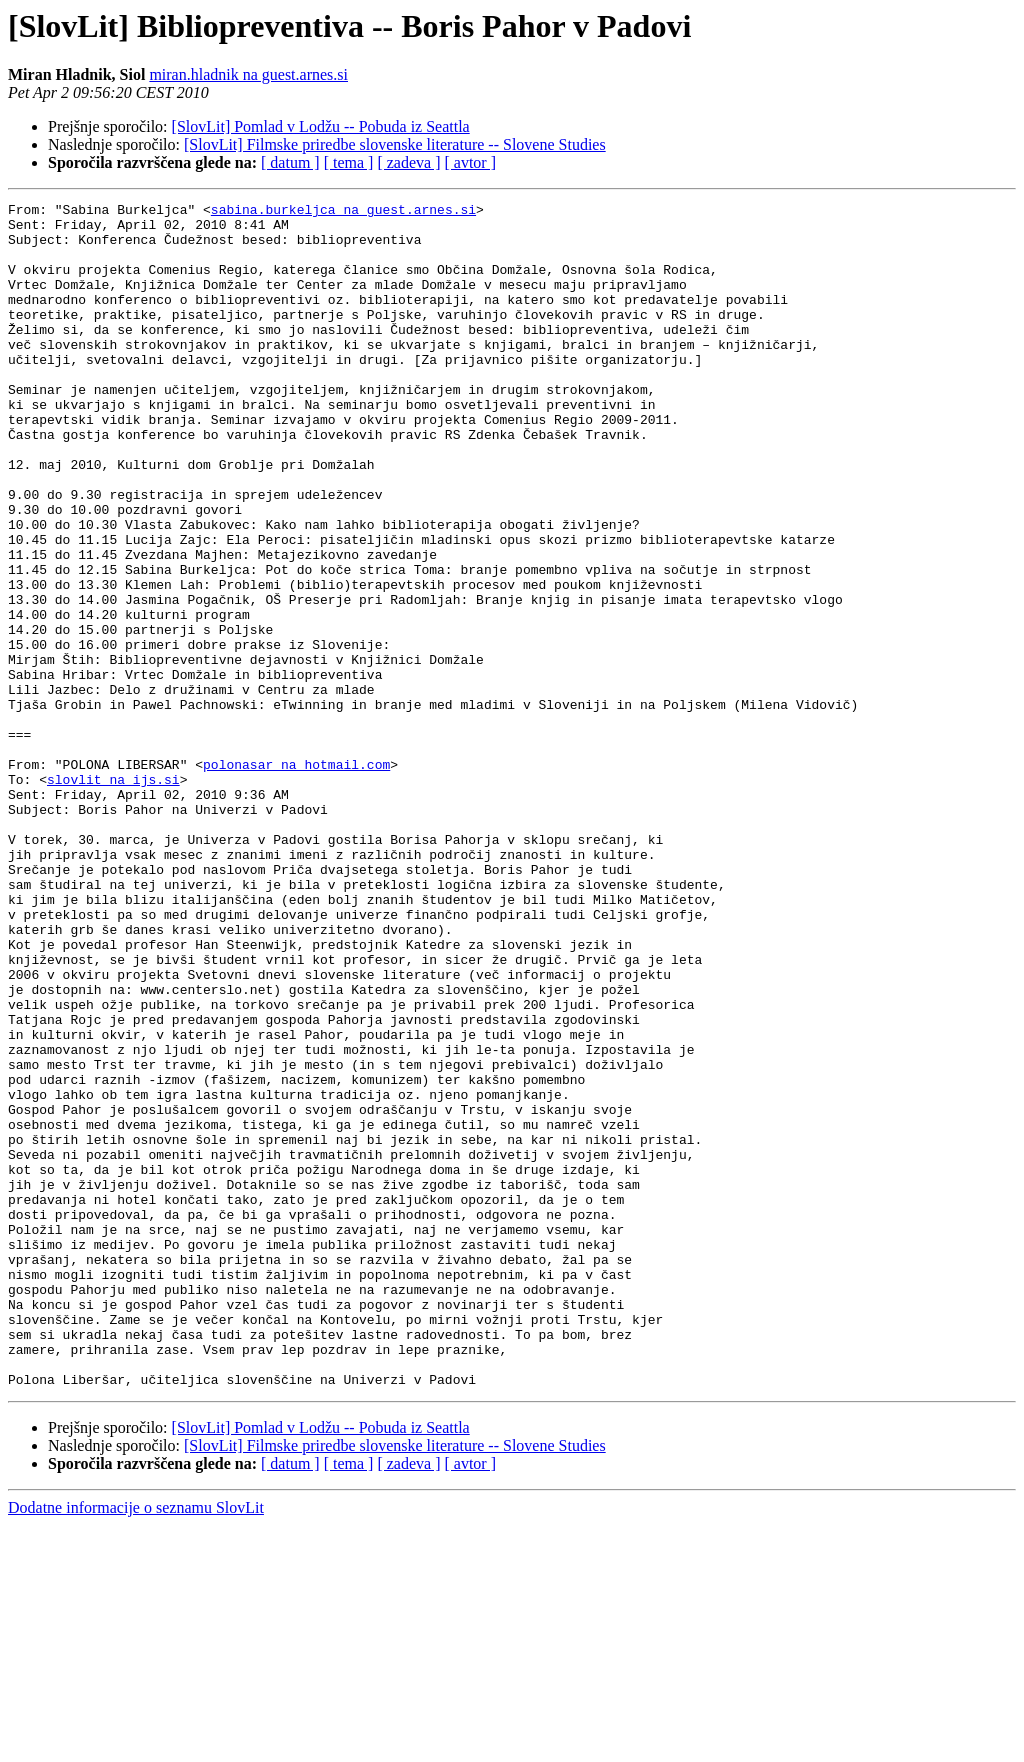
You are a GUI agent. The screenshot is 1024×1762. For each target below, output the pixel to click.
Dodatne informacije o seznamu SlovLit (136, 1744)
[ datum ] (290, 162)
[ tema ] (349, 162)
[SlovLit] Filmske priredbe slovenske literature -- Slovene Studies (395, 144)
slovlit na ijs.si (113, 896)
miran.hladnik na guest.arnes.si (248, 74)
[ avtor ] (470, 162)
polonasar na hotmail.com (296, 878)
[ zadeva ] (408, 162)
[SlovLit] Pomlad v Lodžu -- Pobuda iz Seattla (321, 126)
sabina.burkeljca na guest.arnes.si (343, 212)
